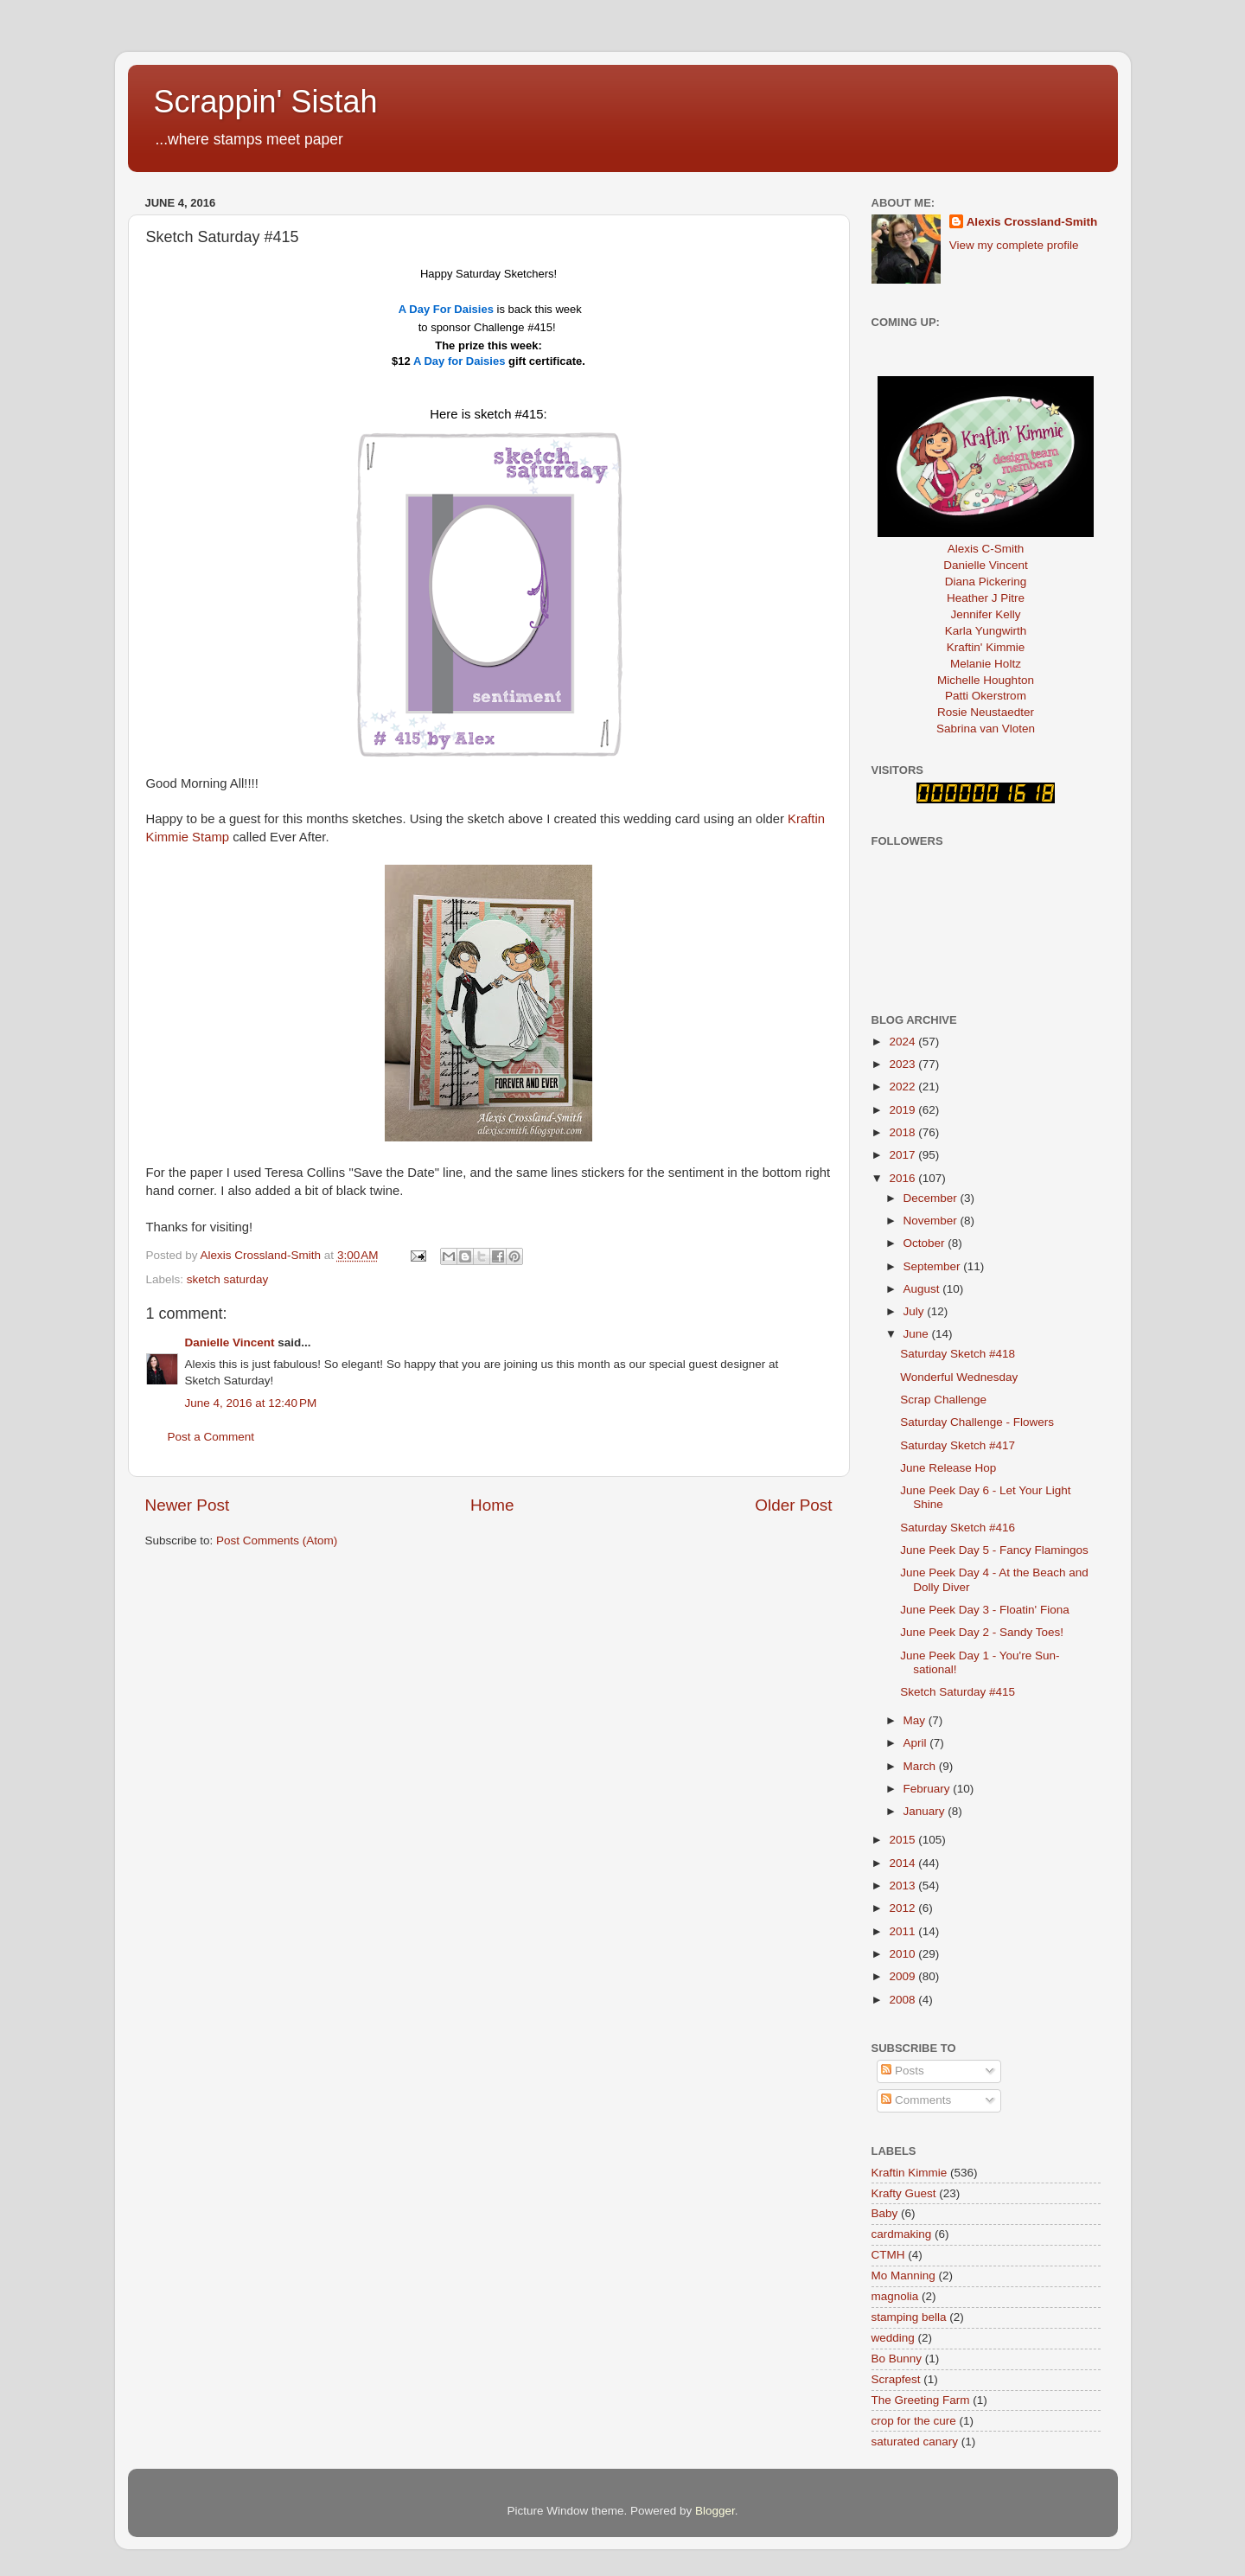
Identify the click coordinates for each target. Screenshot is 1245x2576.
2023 (903, 1064)
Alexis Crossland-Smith (1032, 221)
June (917, 1333)
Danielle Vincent (230, 1342)
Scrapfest (896, 2379)
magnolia (895, 2296)
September (933, 1266)
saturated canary (915, 2441)
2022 (903, 1086)
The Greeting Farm (921, 2400)
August (923, 1288)
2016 (903, 1178)
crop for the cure (914, 2420)
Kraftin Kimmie (910, 2172)
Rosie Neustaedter (985, 712)
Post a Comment (211, 1436)
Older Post (793, 1505)
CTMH (888, 2254)
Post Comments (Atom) (276, 1540)
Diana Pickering (986, 581)
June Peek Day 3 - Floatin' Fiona (984, 1609)
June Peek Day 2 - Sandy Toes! (981, 1632)
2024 (903, 1041)
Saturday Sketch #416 (957, 1527)
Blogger (715, 2510)
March (921, 1766)
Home (492, 1505)
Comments (916, 2099)
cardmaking (902, 2234)
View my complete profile (1014, 245)
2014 (903, 1863)
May (916, 1720)
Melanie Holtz (985, 663)
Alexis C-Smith (986, 548)
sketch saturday (228, 1279)
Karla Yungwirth (985, 630)
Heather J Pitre (986, 597)
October (925, 1243)
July (915, 1311)
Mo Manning (903, 2275)
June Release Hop (948, 1467)
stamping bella (909, 2317)
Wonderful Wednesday (959, 1377)
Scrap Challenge (943, 1399)
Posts (902, 2070)
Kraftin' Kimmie (986, 647)
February (928, 1788)
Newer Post (187, 1505)
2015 (903, 1839)
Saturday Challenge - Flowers (977, 1422)
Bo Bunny (897, 2358)
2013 (903, 1885)
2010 (903, 1953)
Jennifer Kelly (985, 614)
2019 (903, 1109)
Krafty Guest (904, 2193)
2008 (903, 1999)
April (916, 1742)
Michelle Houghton (985, 680)
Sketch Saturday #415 (957, 1691)
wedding (893, 2337)
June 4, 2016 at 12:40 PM (251, 1403)
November (932, 1220)
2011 (903, 1931)
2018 (903, 1132)
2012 (903, 1908)
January (925, 1811)
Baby (885, 2213)
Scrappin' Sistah (266, 101)
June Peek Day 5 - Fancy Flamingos (994, 1550)
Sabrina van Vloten (985, 728)
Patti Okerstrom (985, 695)
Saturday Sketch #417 (957, 1445)
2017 (903, 1154)
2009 (903, 1976)
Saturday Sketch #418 (957, 1353)
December (932, 1198)
